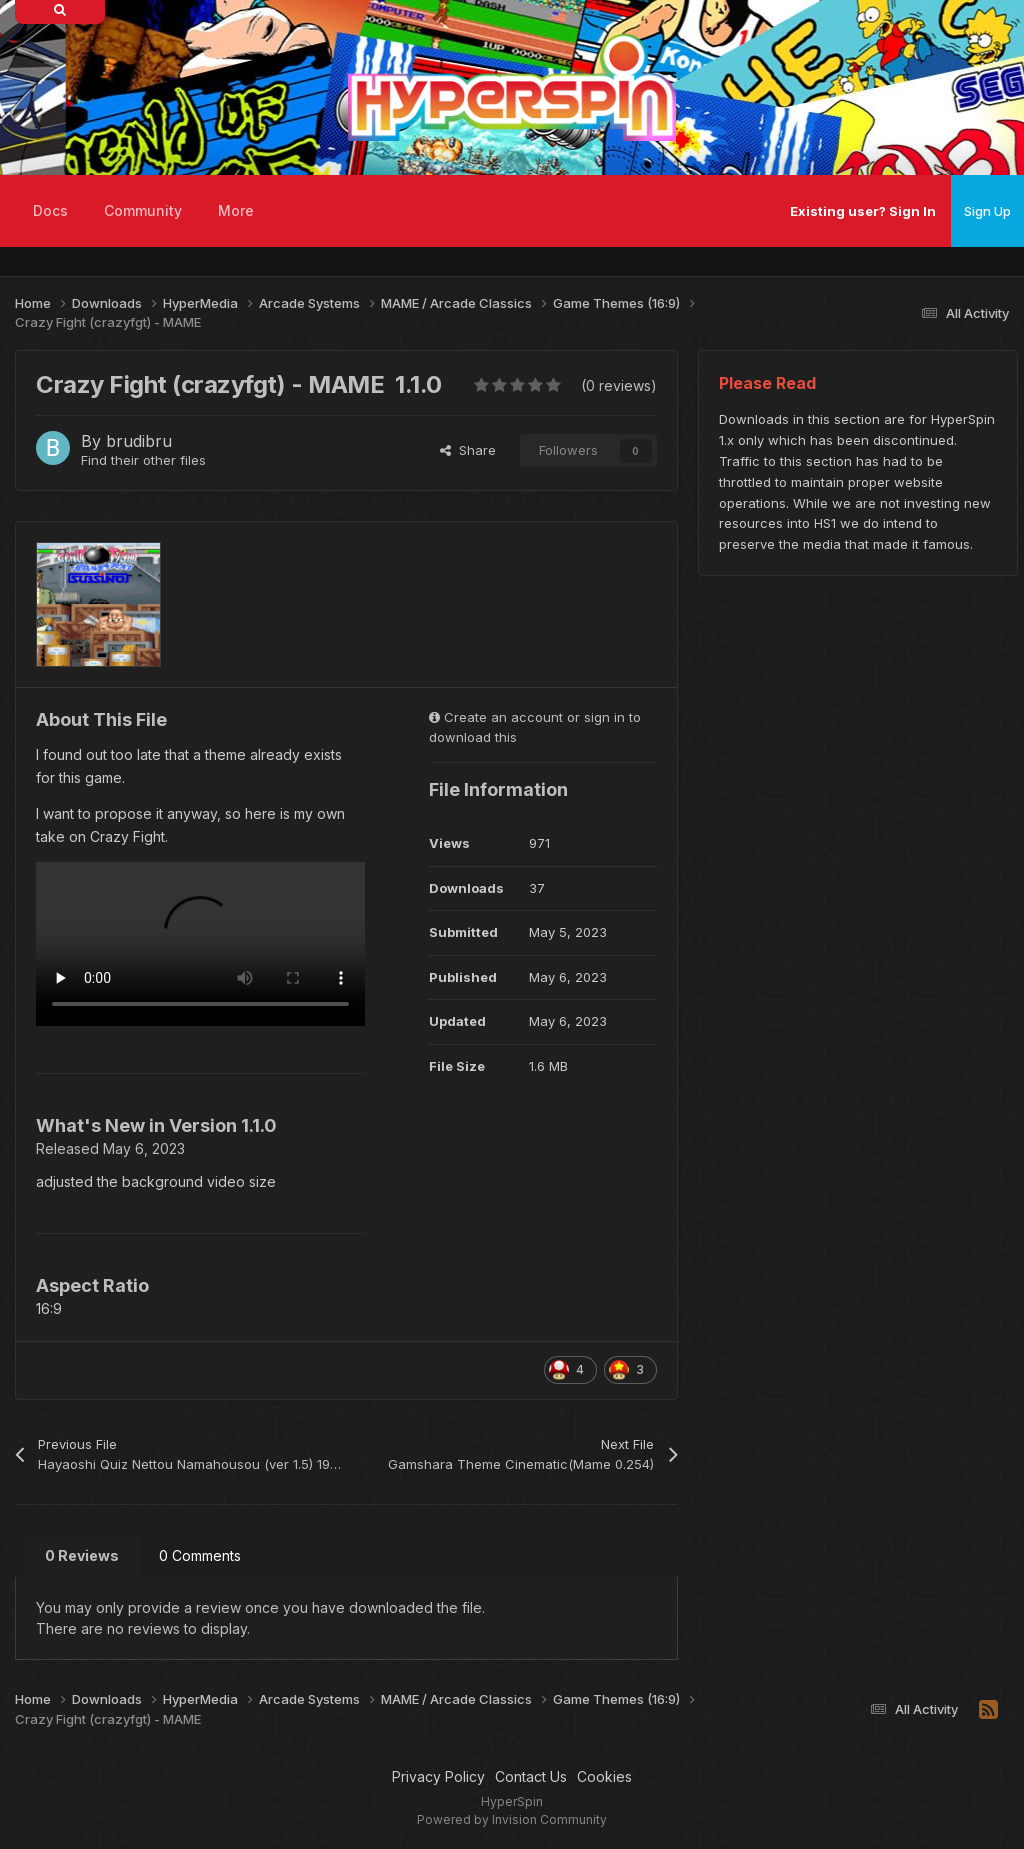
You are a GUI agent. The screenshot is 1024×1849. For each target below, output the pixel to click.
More (236, 210)
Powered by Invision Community (512, 1819)
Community (143, 210)
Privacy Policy (438, 1776)
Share (468, 450)
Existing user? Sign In (863, 211)
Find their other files (143, 460)
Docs (50, 210)
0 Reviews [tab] (82, 1555)
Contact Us (531, 1776)
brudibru (139, 441)
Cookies (604, 1776)
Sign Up (987, 211)
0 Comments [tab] (200, 1555)
